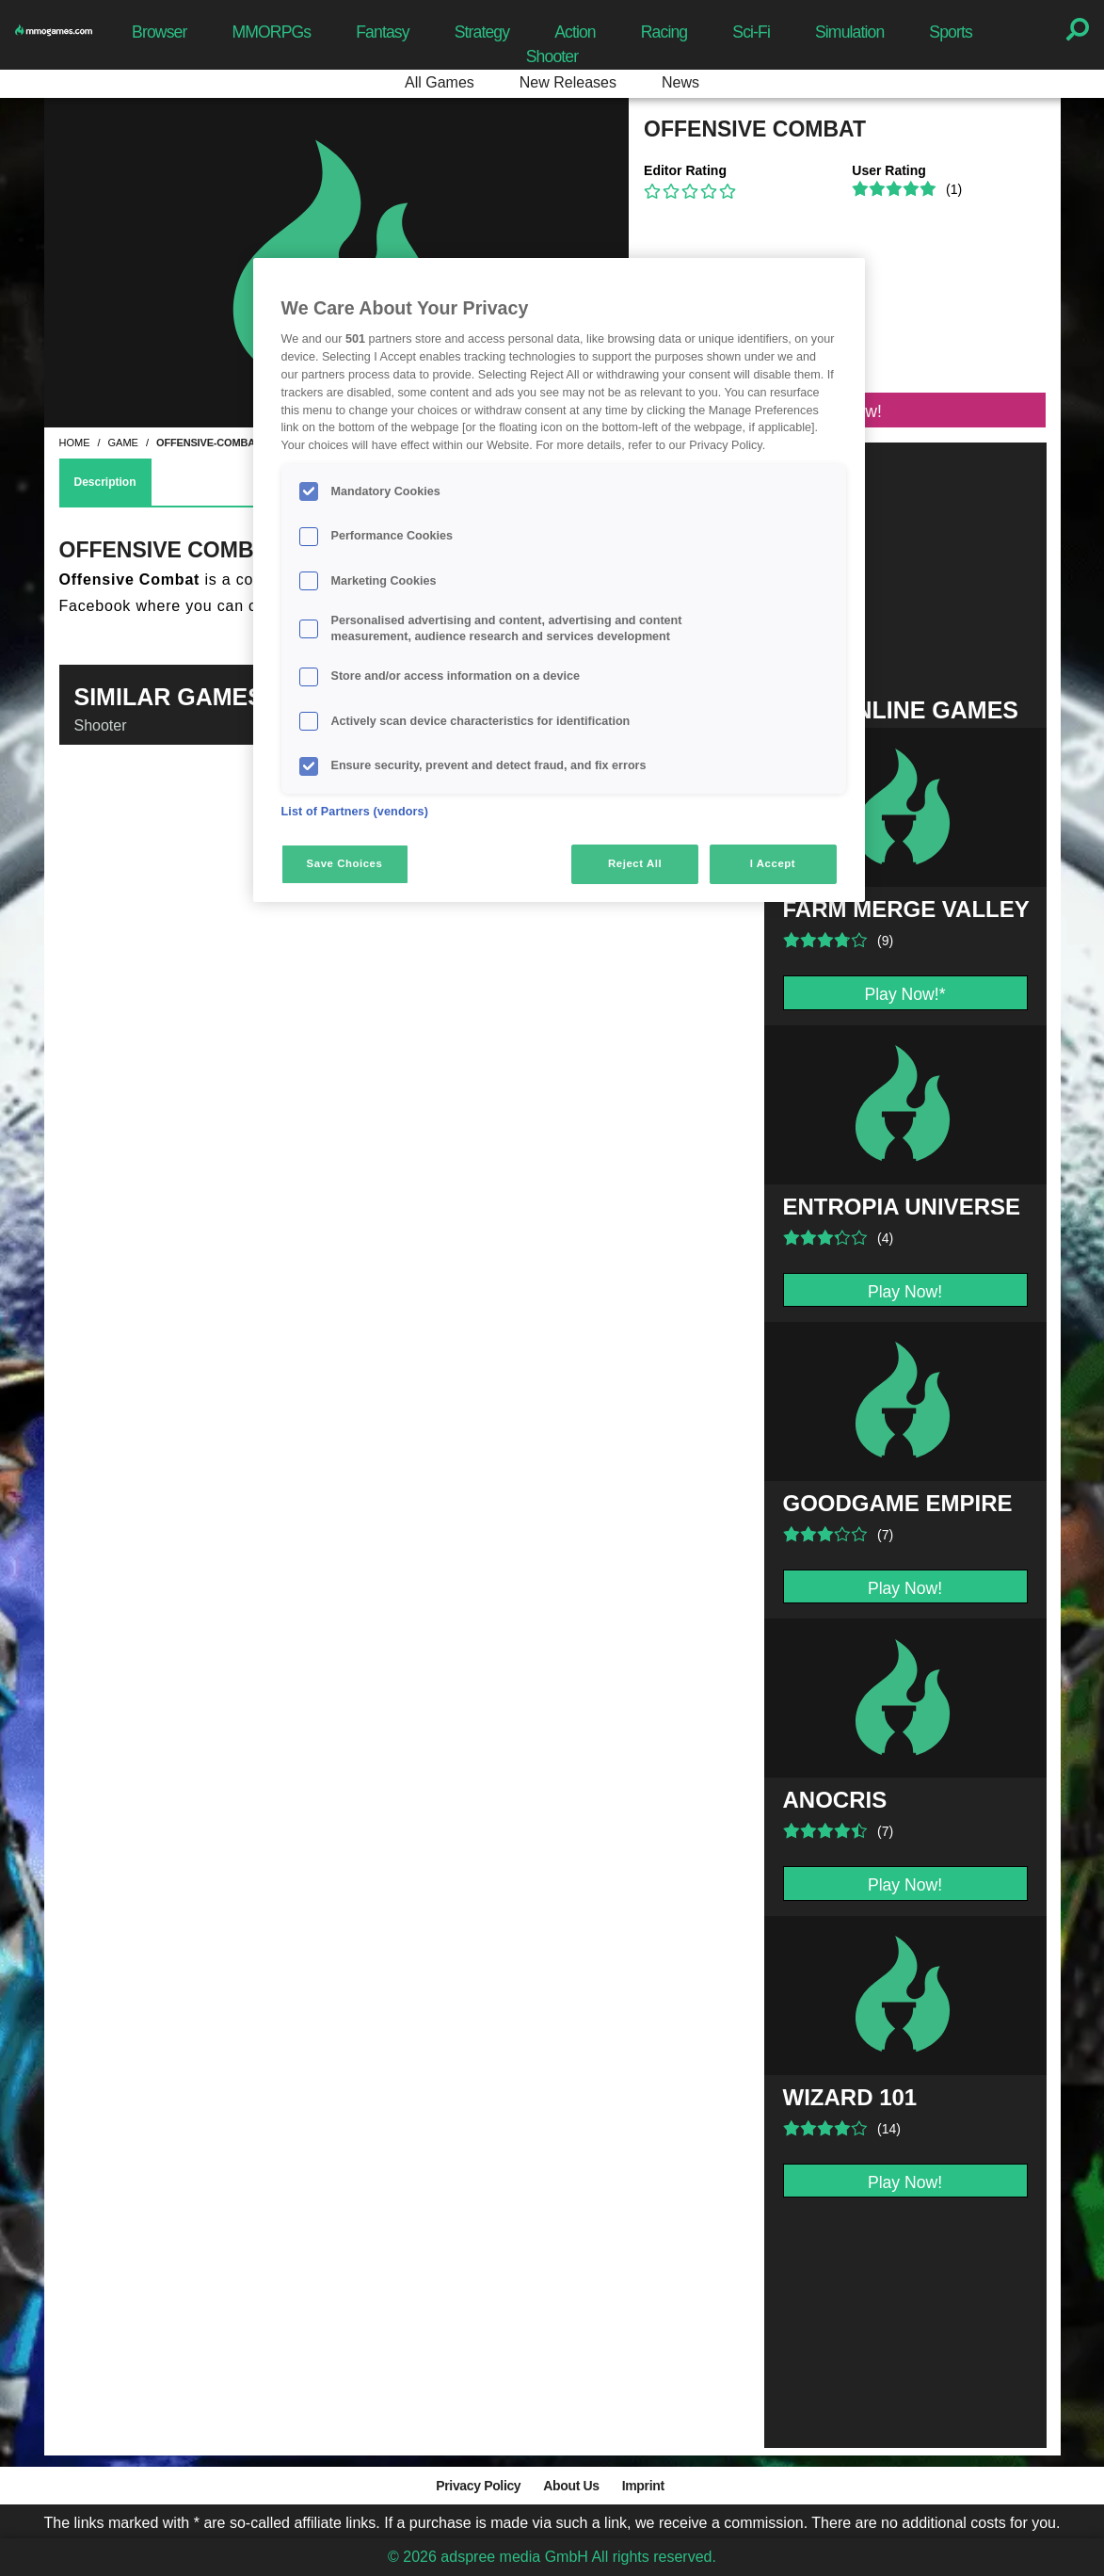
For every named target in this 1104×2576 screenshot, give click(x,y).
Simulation (849, 32)
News (680, 82)
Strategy (482, 32)
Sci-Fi (751, 32)
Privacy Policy (478, 2485)
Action (575, 32)
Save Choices (345, 863)
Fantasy (382, 32)
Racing (664, 32)
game (123, 442)
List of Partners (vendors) (355, 811)
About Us (571, 2485)
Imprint (643, 2485)
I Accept (772, 863)
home (74, 442)
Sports (950, 32)
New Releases (568, 82)
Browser (159, 32)
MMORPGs (271, 32)
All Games (439, 82)
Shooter (552, 56)
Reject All (635, 863)
